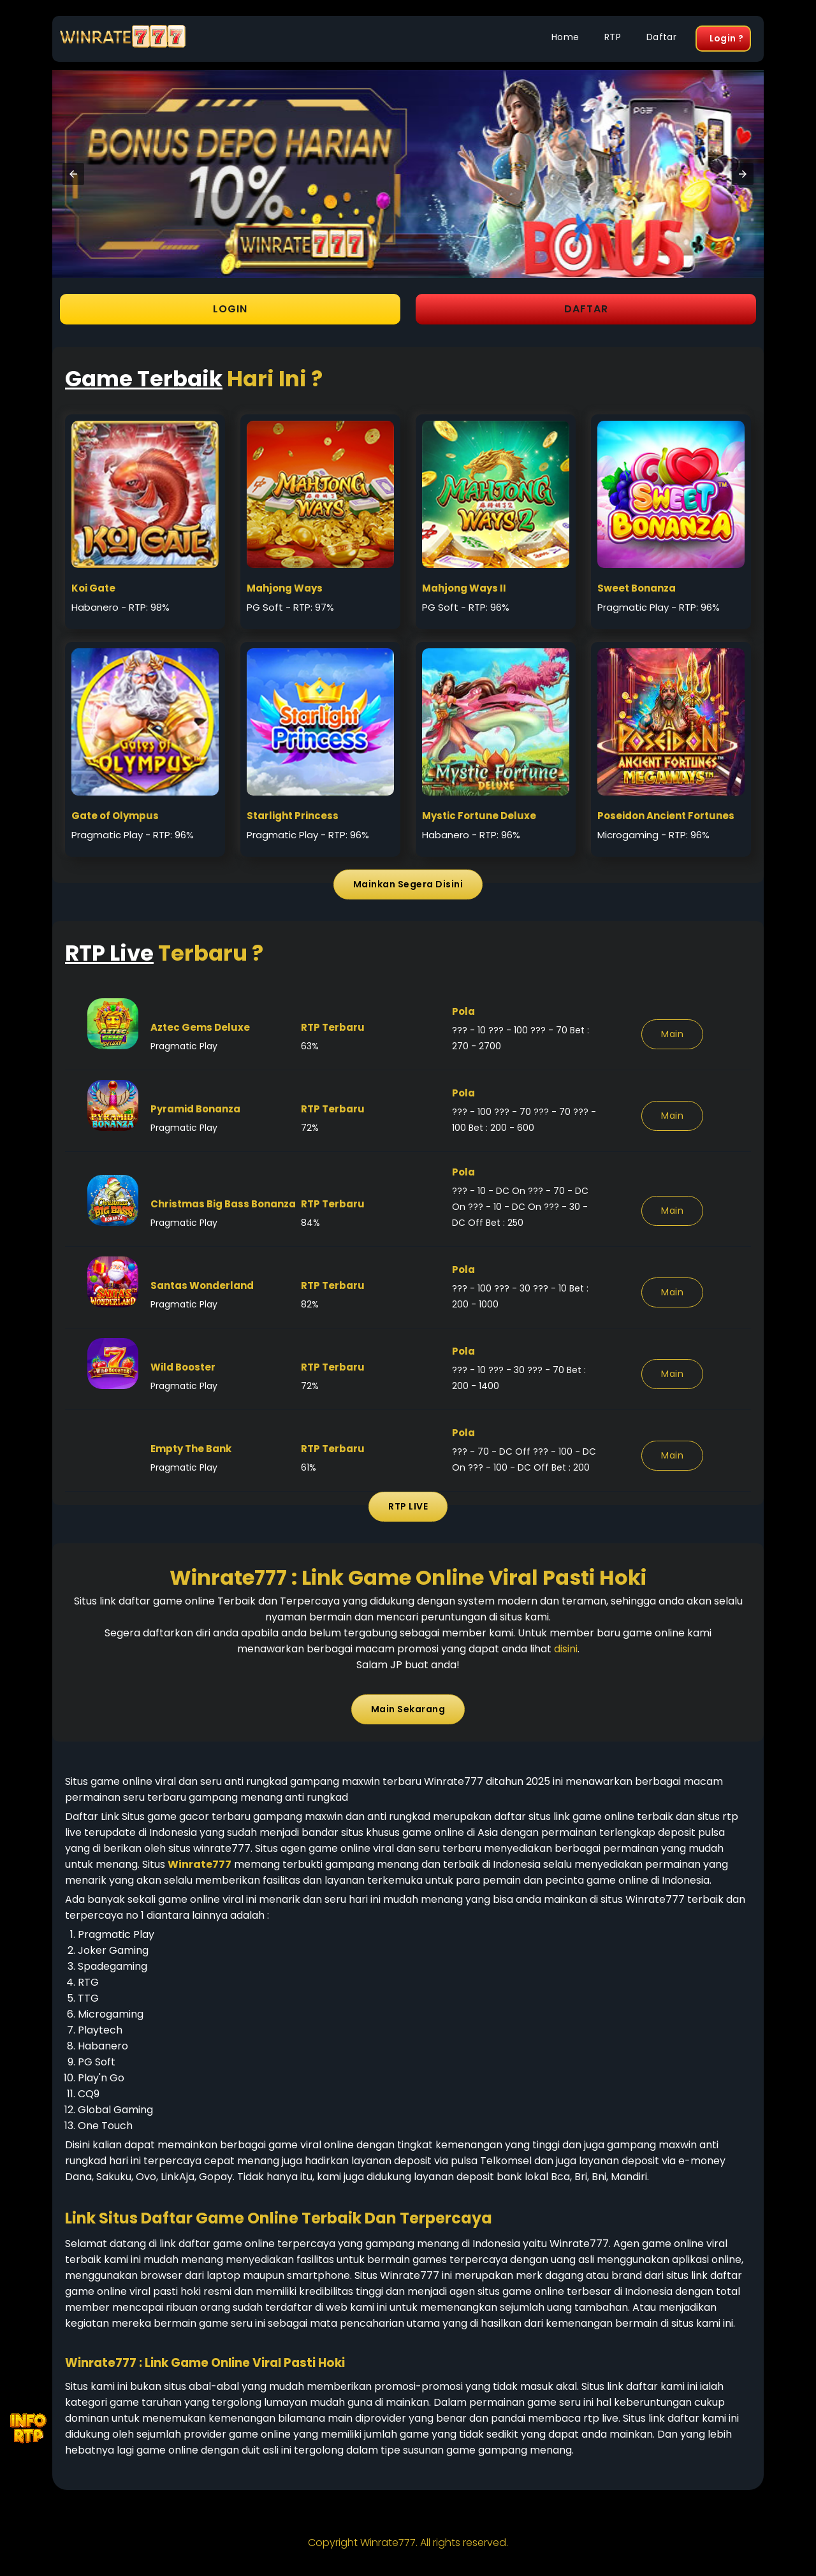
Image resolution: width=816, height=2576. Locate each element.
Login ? (726, 38)
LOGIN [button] (230, 309)
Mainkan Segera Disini (408, 884)
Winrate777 (388, 2542)
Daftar (661, 37)
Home (565, 37)
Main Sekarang (408, 1709)
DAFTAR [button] (586, 309)
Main (672, 1034)
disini (566, 1648)
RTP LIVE (408, 1506)
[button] (73, 174)
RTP (612, 37)
